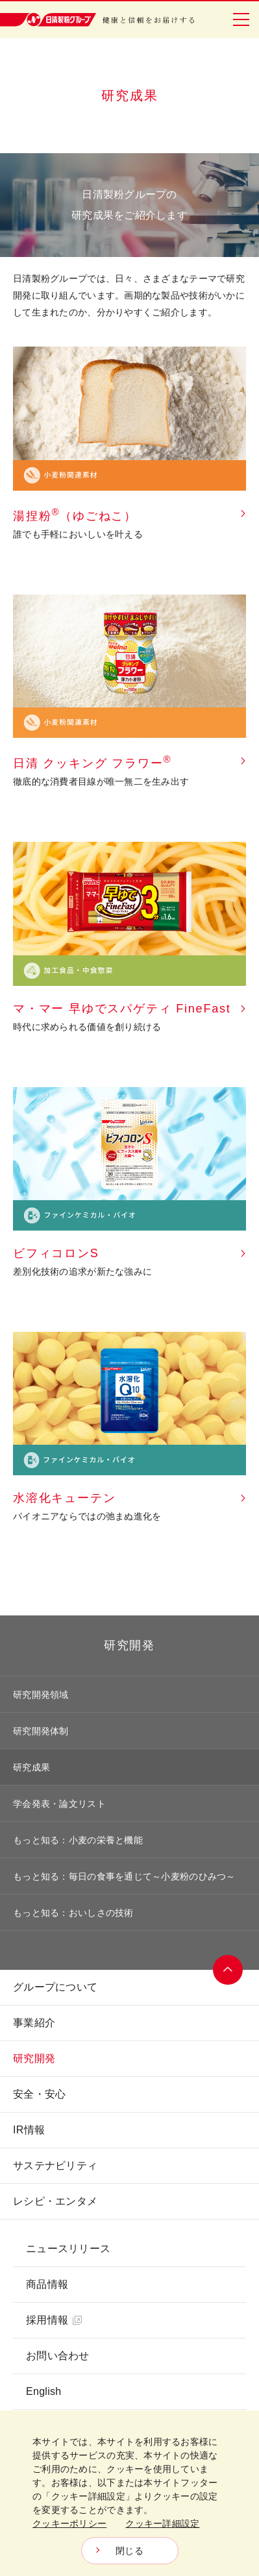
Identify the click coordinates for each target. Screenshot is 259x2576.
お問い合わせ (58, 2355)
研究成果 (31, 1767)
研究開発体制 (41, 1731)
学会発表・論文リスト (59, 1803)
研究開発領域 (41, 1694)
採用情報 (54, 2319)
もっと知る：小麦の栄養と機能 (78, 1840)
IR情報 (29, 2129)
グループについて (55, 1987)
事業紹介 (34, 2022)
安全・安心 (39, 2094)
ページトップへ (228, 1970)
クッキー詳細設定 (162, 2523)
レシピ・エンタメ (55, 2201)
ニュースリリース (68, 2248)
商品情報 (47, 2284)
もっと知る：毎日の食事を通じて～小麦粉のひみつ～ (124, 1876)
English (43, 2391)
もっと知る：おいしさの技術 (73, 1912)
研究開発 (129, 1645)
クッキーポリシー (69, 2523)
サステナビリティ (55, 2165)
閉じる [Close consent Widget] (129, 2550)
